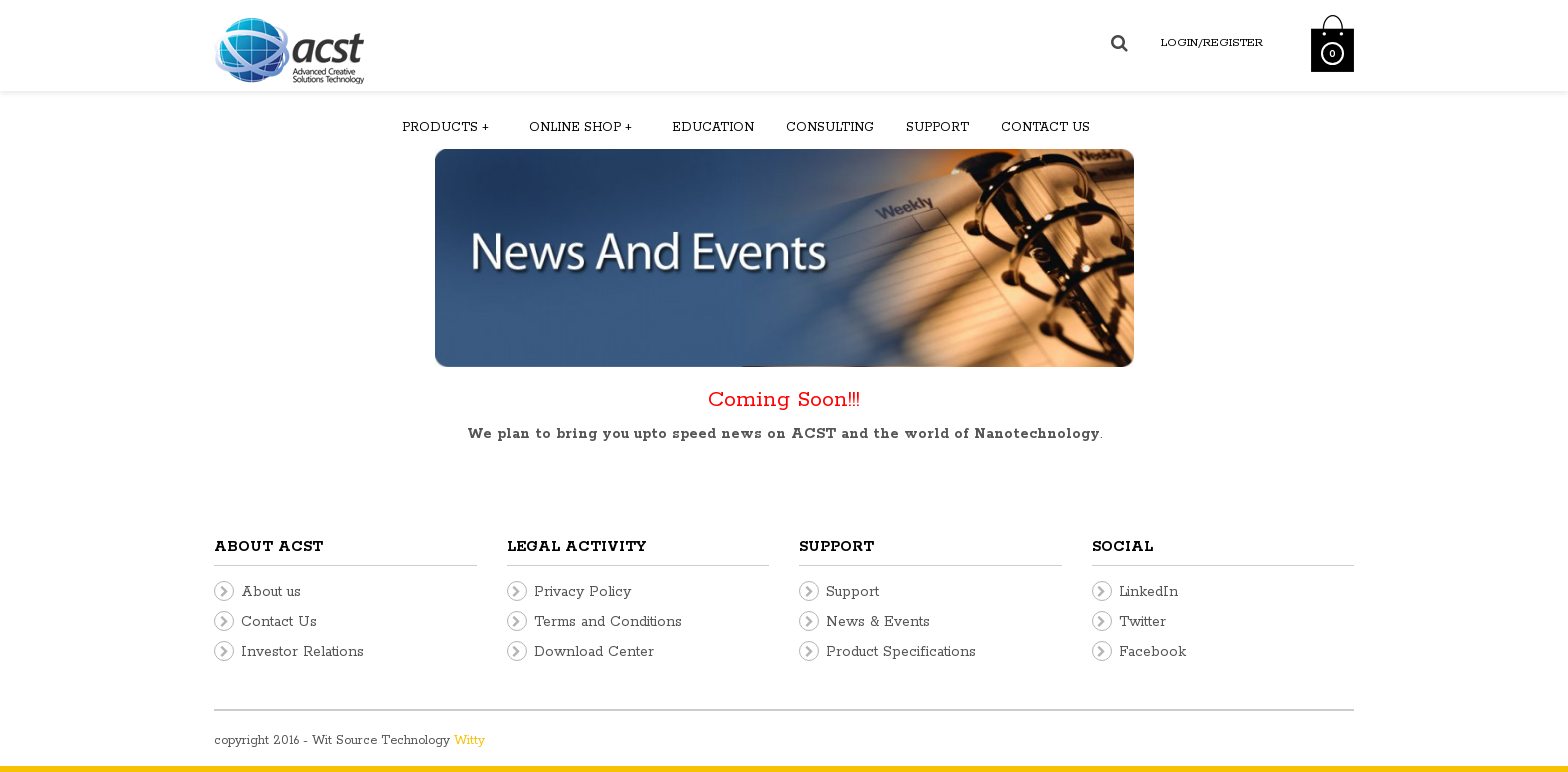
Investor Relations (302, 652)
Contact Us (279, 622)
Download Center (594, 652)
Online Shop (580, 127)
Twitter (1142, 622)
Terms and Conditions (608, 622)
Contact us (1045, 127)
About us (271, 592)
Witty (469, 740)
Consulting (830, 127)
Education (713, 127)
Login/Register (1212, 42)
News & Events (878, 622)
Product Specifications (901, 652)
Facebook (1152, 652)
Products (445, 127)
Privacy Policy (582, 592)
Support (937, 127)
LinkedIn (1148, 592)
